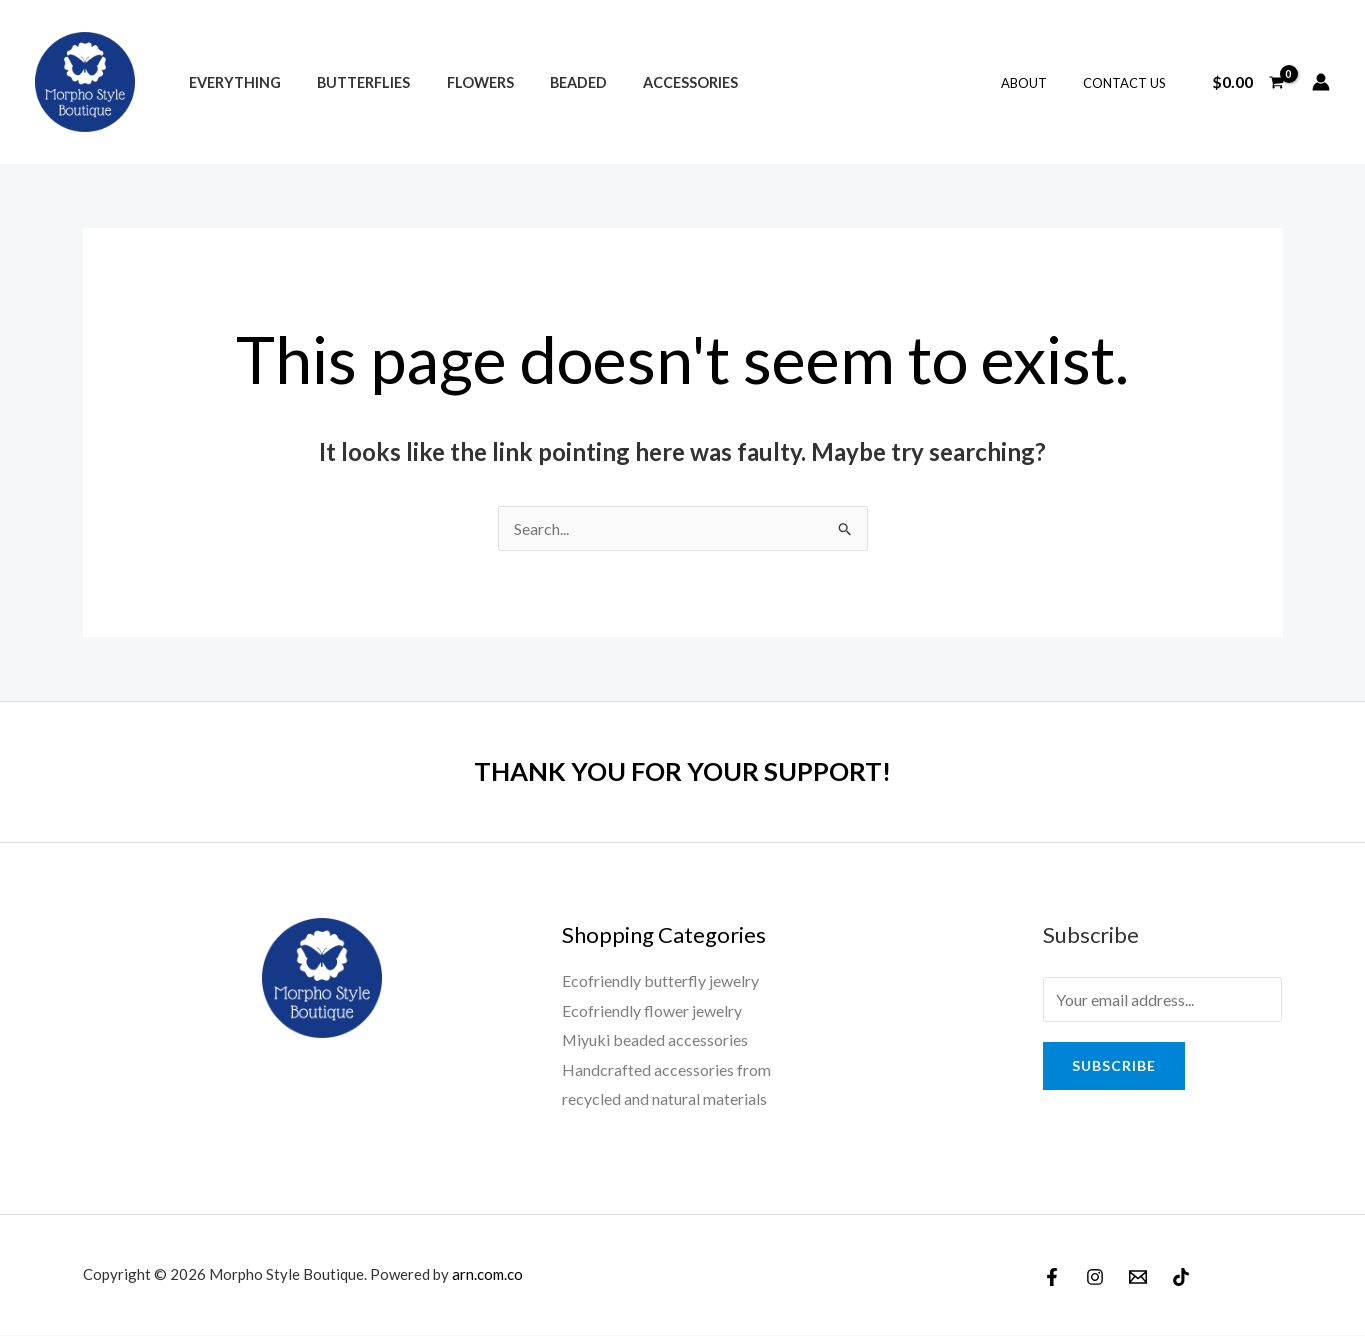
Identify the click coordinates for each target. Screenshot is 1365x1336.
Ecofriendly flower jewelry (652, 1010)
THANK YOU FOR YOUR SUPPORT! (683, 771)
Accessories (657, 82)
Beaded (552, 82)
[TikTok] (1181, 1278)
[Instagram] (1095, 1278)
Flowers (461, 82)
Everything (231, 82)
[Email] (1138, 1278)
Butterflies (352, 82)
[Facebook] (1052, 1278)
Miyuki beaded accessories (655, 1040)
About (1038, 83)
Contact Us (1128, 83)
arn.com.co (487, 1275)
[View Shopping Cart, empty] (1247, 82)
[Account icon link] (1321, 82)
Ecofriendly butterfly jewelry (660, 980)
